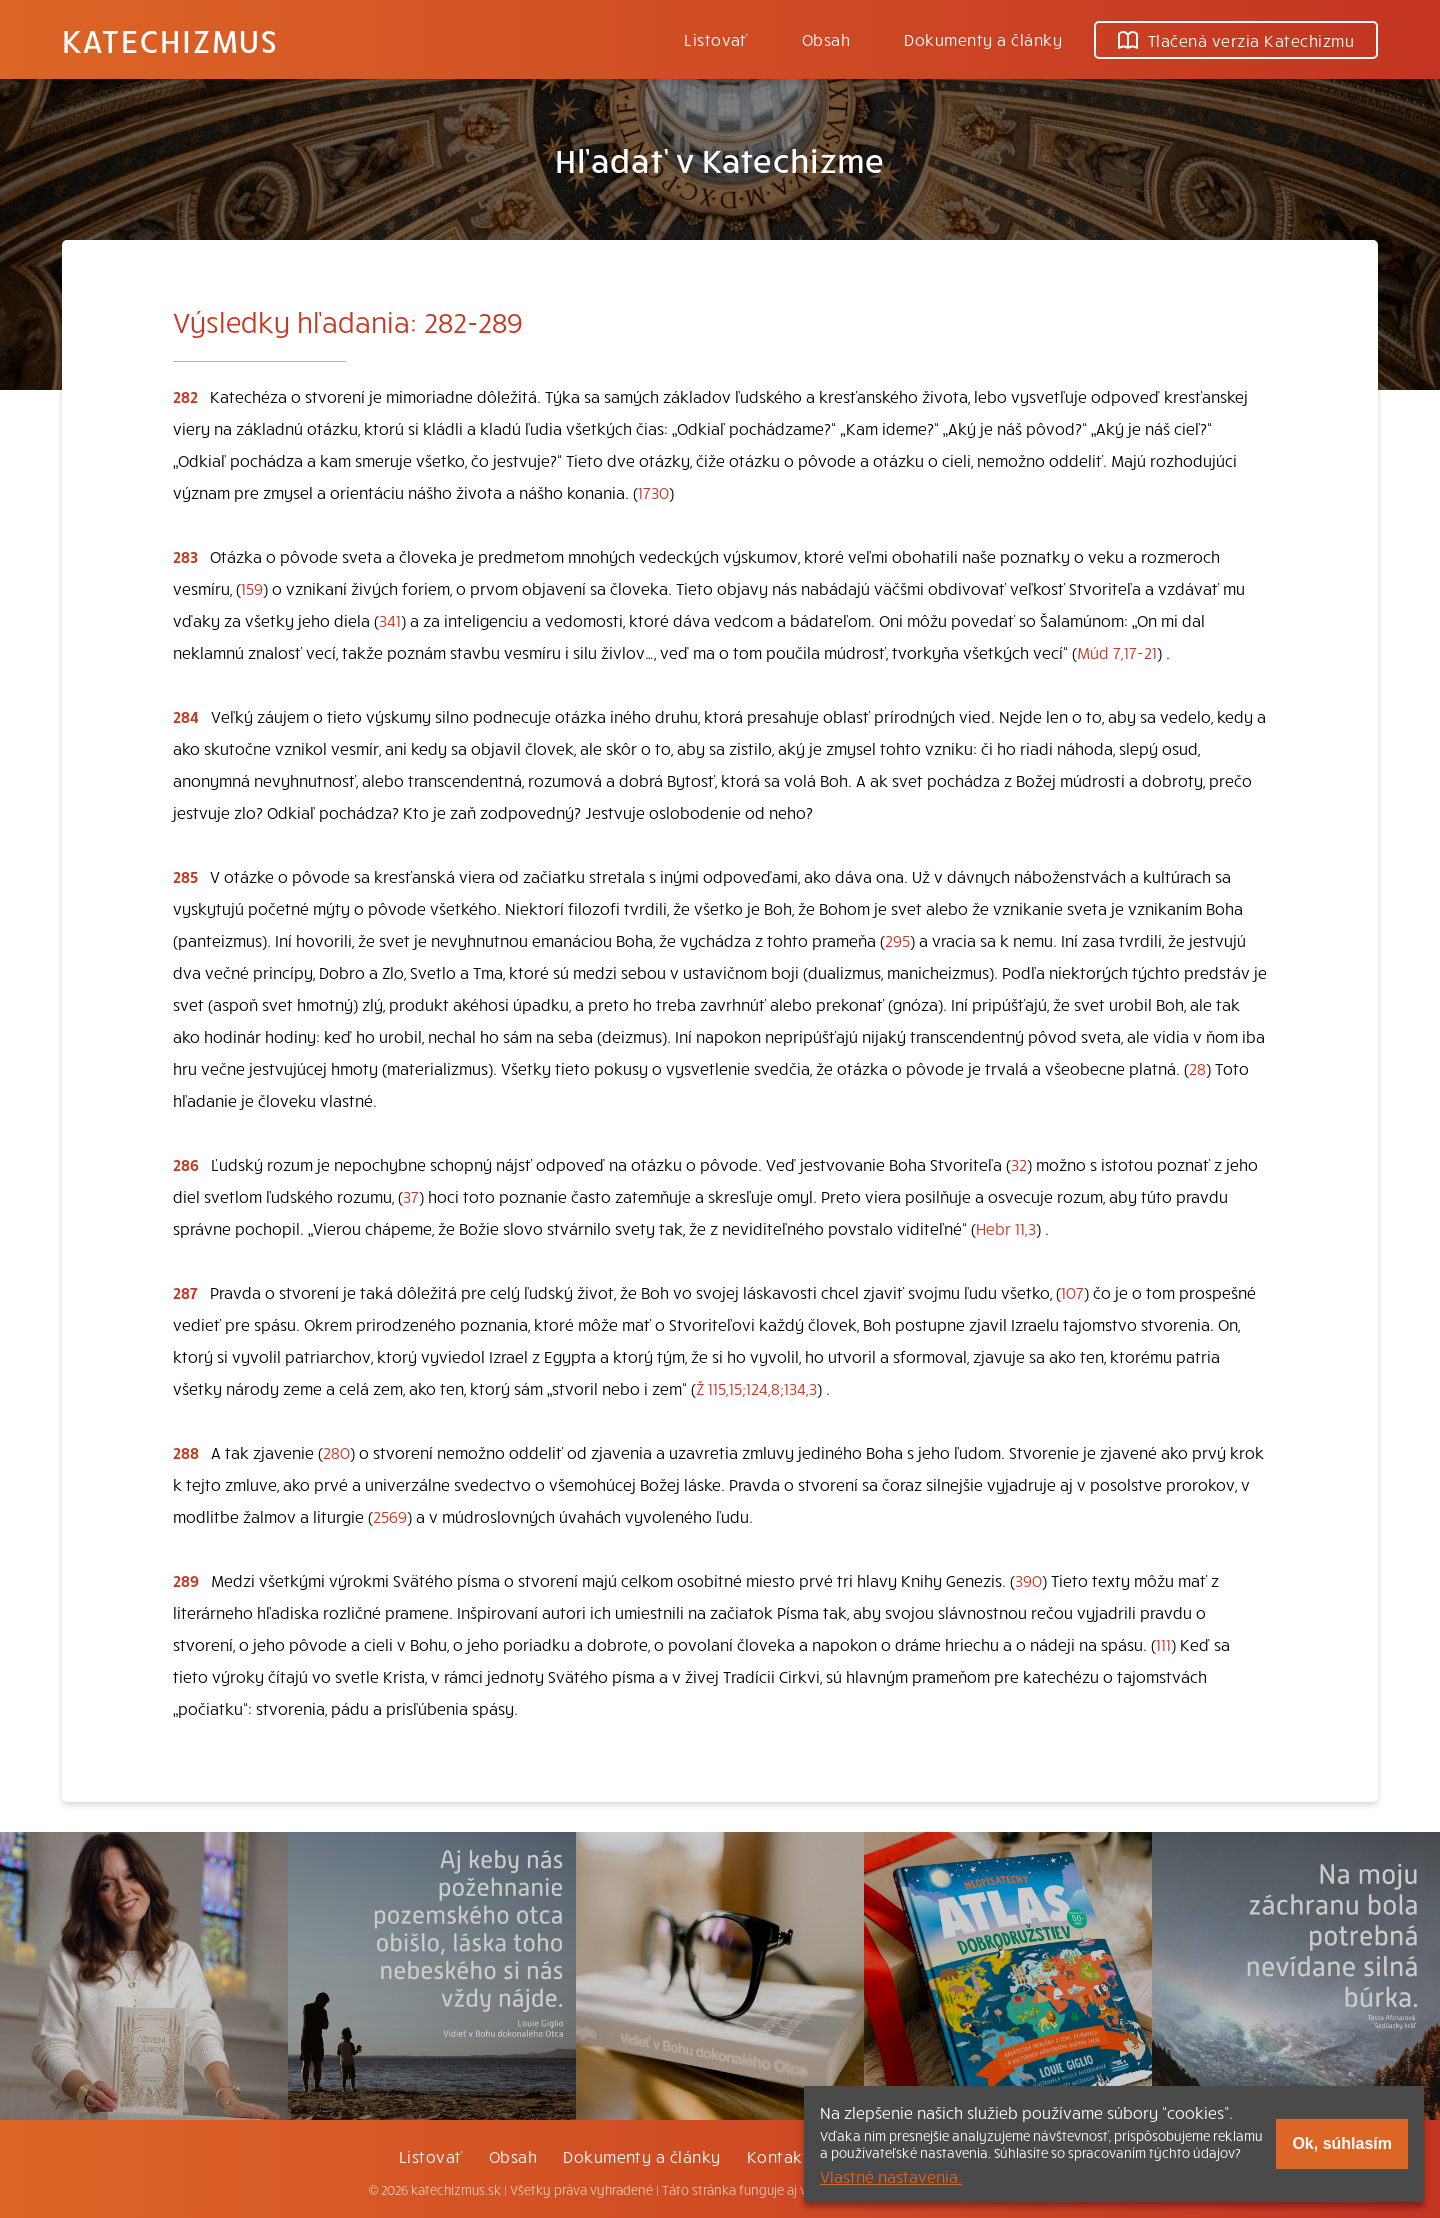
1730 (653, 492)
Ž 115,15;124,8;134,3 (756, 1388)
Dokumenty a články (983, 39)
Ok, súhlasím (1342, 2143)
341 (390, 620)
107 (1072, 1292)
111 (1163, 1644)
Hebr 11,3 (1006, 1228)
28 (1197, 1068)
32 (1019, 1164)
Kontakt (778, 2156)
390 (1028, 1580)
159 (252, 588)
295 (897, 940)
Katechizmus (170, 40)
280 (336, 1452)
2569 (390, 1516)
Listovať (716, 39)
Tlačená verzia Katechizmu (1236, 40)
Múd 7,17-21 (1117, 652)
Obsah (826, 39)
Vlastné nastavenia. (891, 2176)
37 (411, 1196)
